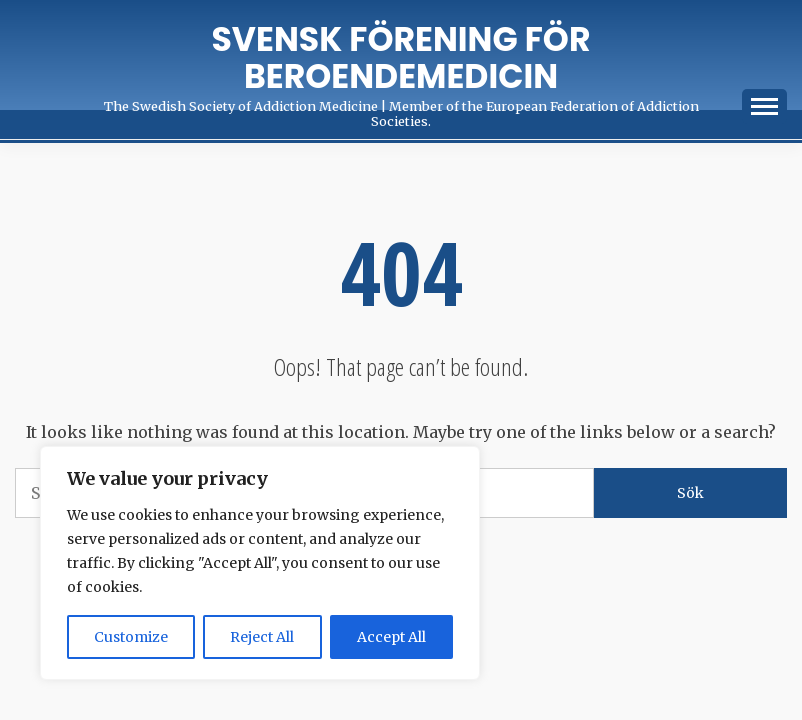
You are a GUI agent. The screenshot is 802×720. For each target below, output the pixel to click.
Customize (131, 637)
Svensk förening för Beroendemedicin (401, 58)
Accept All (391, 637)
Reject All (262, 637)
